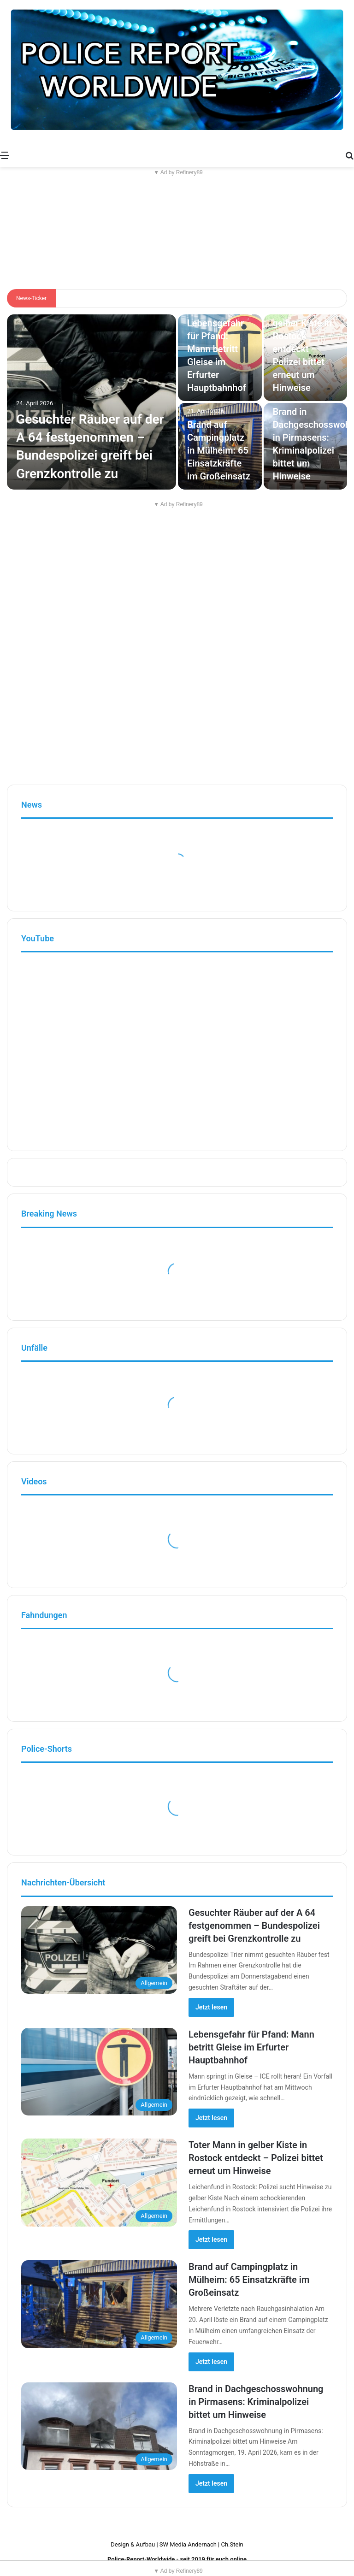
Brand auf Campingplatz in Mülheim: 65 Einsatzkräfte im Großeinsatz (218, 450)
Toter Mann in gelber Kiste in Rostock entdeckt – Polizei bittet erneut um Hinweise (302, 349)
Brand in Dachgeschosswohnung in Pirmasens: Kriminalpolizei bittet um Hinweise (256, 2401)
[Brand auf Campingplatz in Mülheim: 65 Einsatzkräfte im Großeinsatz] (99, 2304)
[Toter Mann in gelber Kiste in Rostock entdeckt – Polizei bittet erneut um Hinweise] (99, 2183)
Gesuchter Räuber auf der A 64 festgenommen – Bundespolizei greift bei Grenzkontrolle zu (254, 1925)
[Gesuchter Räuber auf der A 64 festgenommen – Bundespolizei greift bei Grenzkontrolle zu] (91, 402)
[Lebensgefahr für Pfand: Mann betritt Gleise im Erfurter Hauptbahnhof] (99, 2072)
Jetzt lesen (211, 2007)
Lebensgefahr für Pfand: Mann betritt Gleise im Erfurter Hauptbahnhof (251, 2047)
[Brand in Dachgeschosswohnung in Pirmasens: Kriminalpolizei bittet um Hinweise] (99, 2426)
